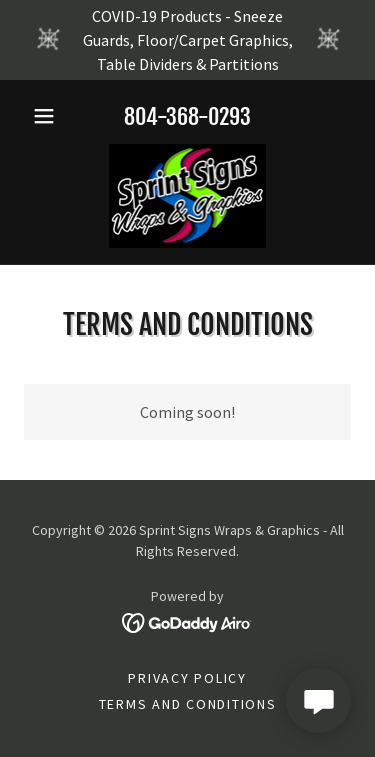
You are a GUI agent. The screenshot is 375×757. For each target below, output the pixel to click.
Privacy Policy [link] (187, 678)
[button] (48, 116)
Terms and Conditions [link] (188, 704)
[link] (188, 196)
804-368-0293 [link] (187, 116)
